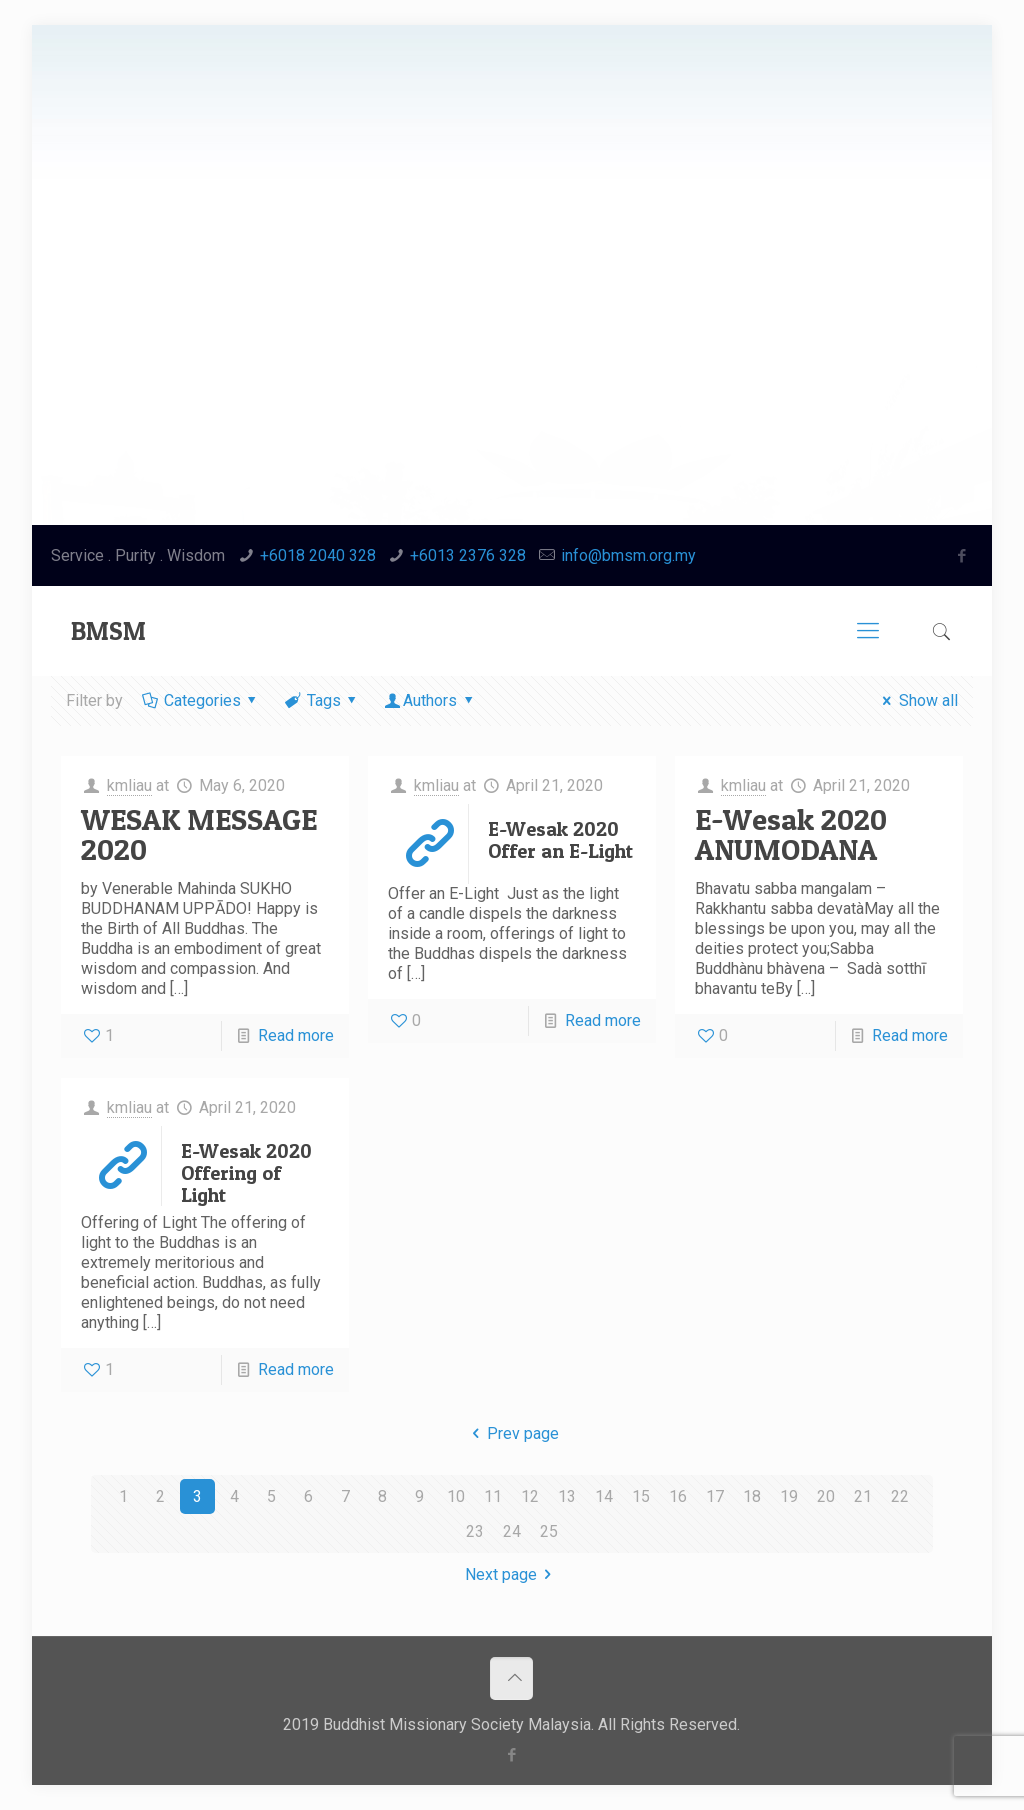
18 (752, 1496)
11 (493, 1496)
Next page (512, 1574)
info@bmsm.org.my (628, 555)
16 (678, 1496)
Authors (430, 700)
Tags (322, 700)
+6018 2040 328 (318, 555)
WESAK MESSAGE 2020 (199, 834)
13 (567, 1496)
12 (530, 1496)
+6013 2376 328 (468, 555)
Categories (200, 700)
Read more (296, 1035)
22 (900, 1496)
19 (789, 1496)
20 (826, 1496)
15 (641, 1496)
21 (863, 1496)
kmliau (129, 785)
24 (512, 1531)
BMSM (108, 631)
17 (715, 1496)
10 (456, 1496)
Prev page (512, 1433)
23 (475, 1531)
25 (549, 1531)
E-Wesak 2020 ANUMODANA (791, 834)
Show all (916, 700)
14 (604, 1496)
